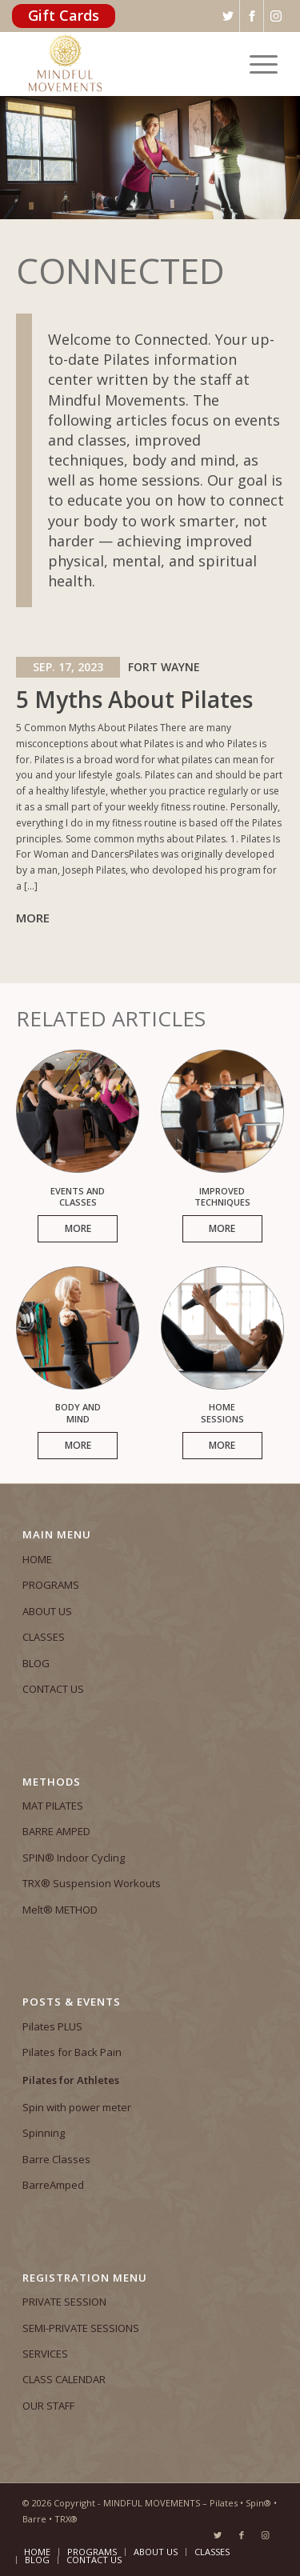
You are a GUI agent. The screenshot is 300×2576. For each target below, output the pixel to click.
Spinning (43, 2133)
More (33, 918)
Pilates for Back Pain (72, 2052)
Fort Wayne (164, 666)
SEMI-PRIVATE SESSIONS (80, 2328)
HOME (37, 1559)
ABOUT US (47, 1611)
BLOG (36, 1663)
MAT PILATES (52, 1805)
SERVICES (45, 2353)
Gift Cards (63, 15)
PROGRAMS (50, 1585)
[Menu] (256, 64)
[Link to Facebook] (242, 2535)
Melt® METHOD (60, 1909)
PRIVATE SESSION (64, 2301)
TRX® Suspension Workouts (91, 1883)
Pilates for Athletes (70, 2080)
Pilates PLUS (52, 2026)
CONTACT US (53, 1689)
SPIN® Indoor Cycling (73, 1857)
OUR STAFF (48, 2405)
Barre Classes (56, 2159)
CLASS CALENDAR (64, 2379)
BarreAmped (53, 2185)
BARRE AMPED (56, 1831)
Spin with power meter (76, 2107)
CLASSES (43, 1637)
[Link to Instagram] (266, 2535)
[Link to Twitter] (218, 2535)
